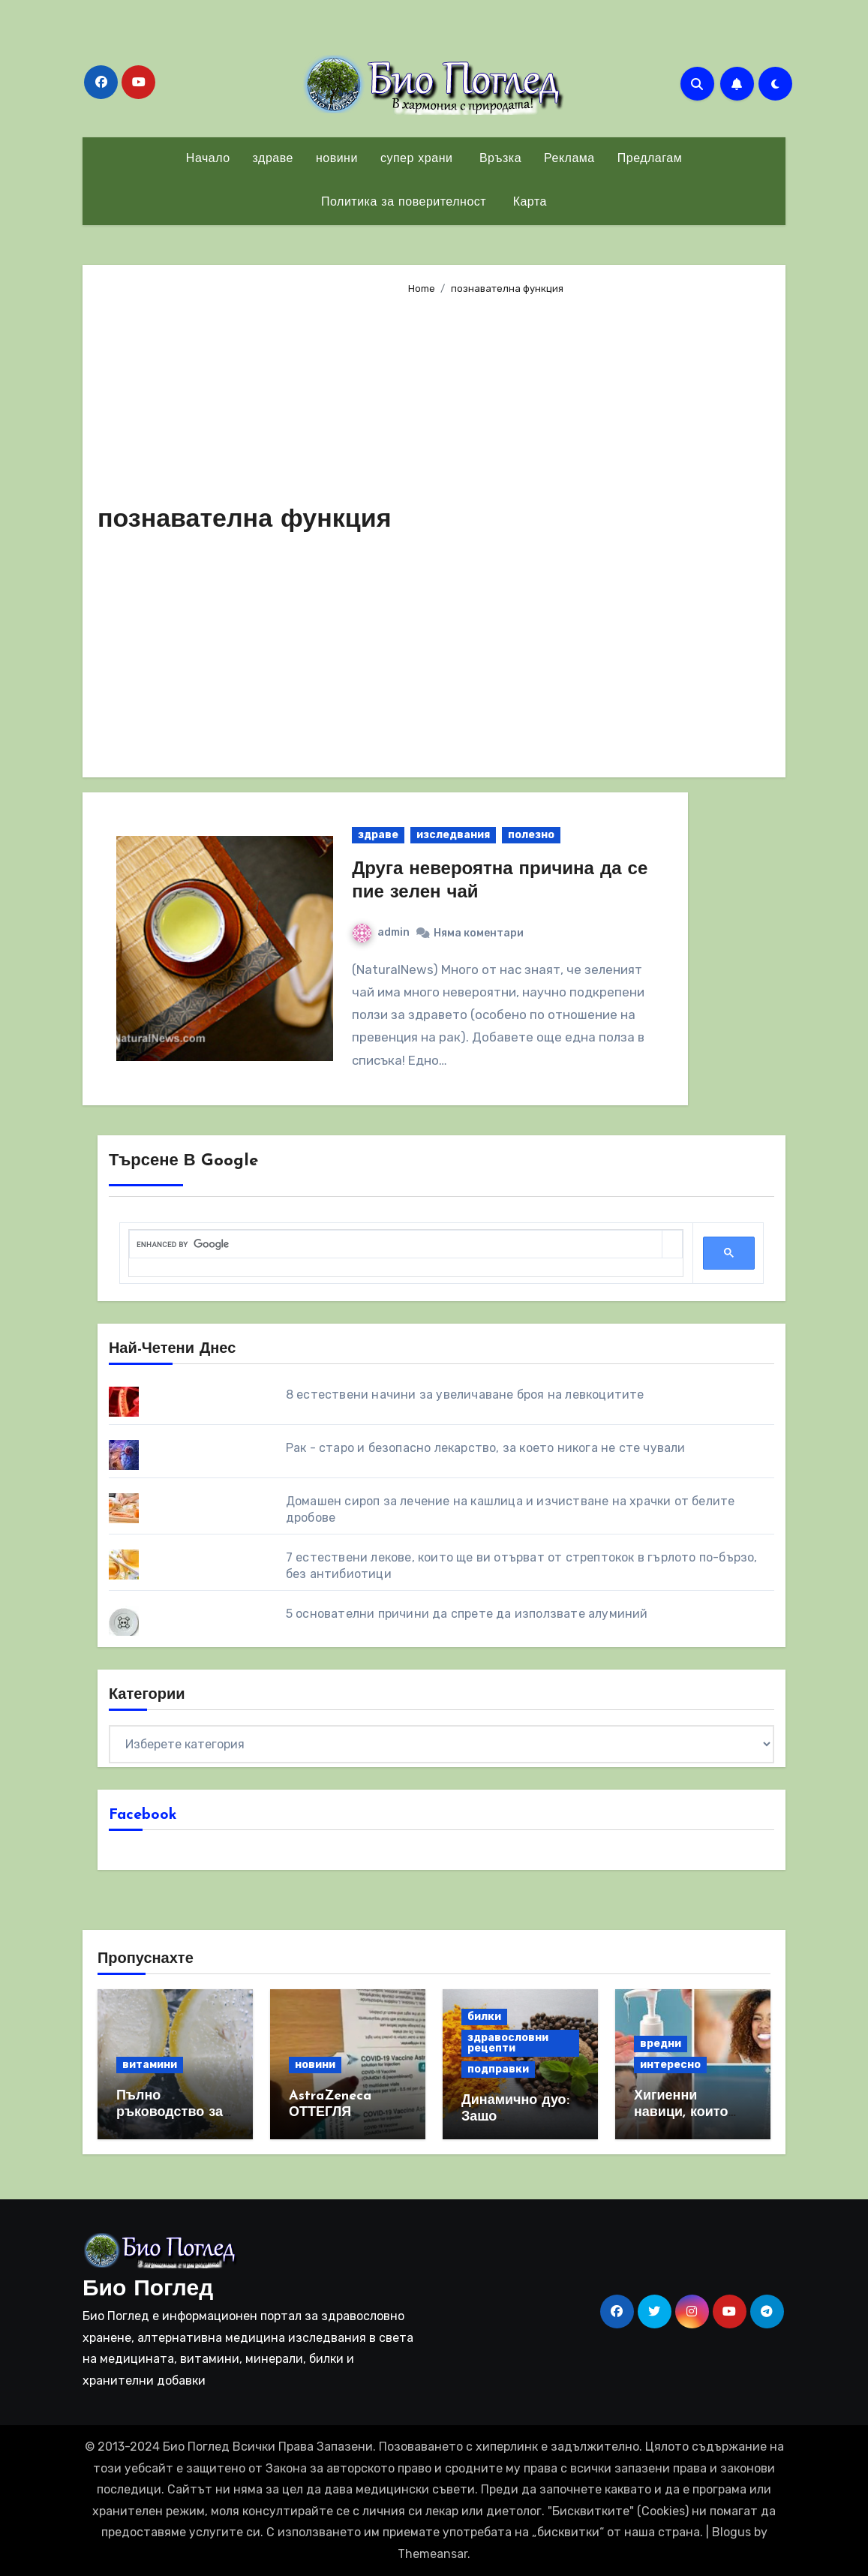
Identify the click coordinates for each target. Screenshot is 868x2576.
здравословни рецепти (507, 2042)
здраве (273, 159)
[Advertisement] (585, 530)
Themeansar (432, 2554)
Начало (208, 159)
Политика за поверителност (403, 203)
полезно (531, 834)
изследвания (453, 834)
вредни (660, 2043)
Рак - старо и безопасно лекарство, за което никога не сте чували (486, 1448)
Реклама (569, 159)
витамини (149, 2064)
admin (381, 932)
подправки (498, 2069)
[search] (396, 1244)
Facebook (143, 1815)
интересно (670, 2064)
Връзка (498, 159)
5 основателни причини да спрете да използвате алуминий (467, 1614)
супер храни (416, 159)
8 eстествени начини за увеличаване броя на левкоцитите (465, 1394)
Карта (528, 203)
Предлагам (649, 159)
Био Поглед (148, 2289)
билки (484, 2016)
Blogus (731, 2532)
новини (337, 159)
